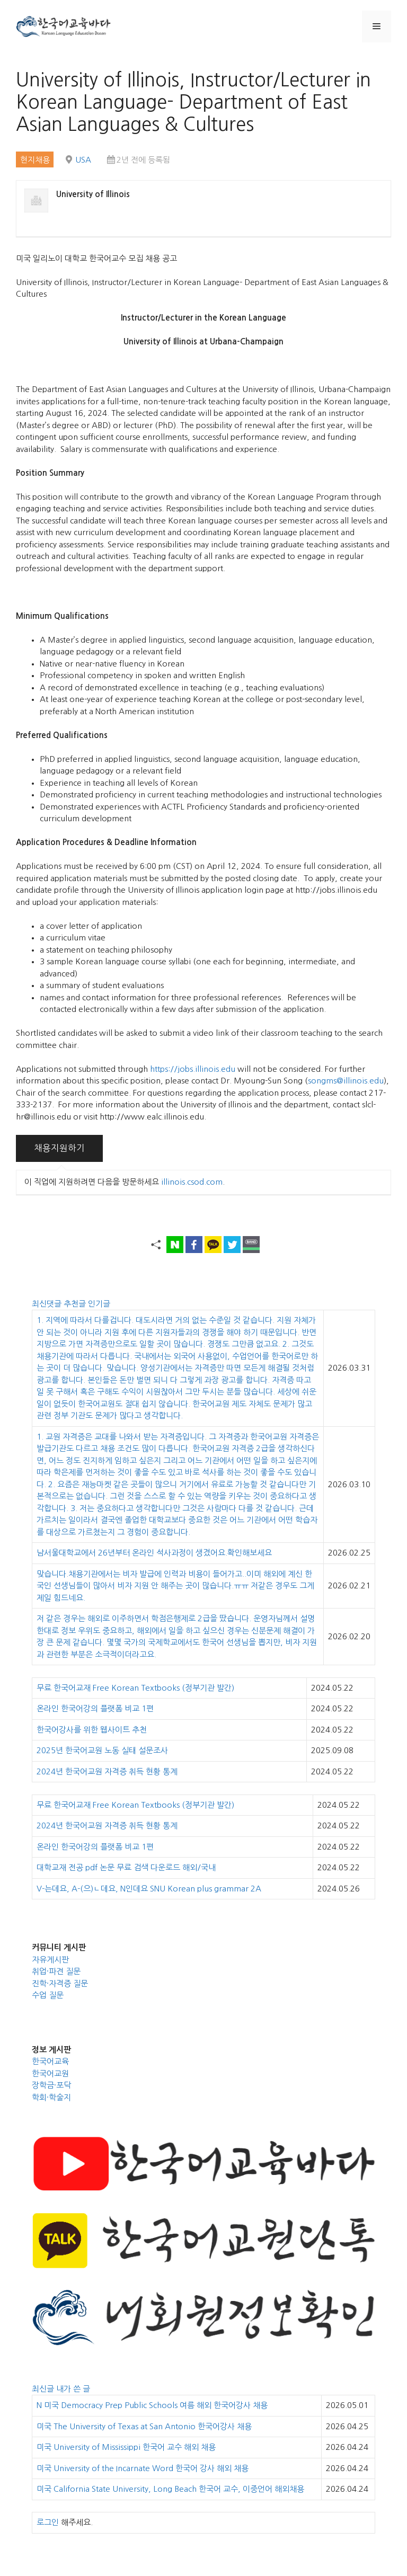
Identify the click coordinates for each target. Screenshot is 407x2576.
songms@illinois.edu (346, 1081)
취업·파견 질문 (56, 1971)
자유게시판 (50, 1960)
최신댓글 (48, 1304)
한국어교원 (50, 2073)
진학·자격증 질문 (60, 1983)
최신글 (44, 2389)
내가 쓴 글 (73, 2389)
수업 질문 (48, 1995)
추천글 (76, 1304)
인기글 (99, 1304)
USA (83, 160)
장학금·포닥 (51, 2085)
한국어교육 (50, 2061)
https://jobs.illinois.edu (192, 1069)
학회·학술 (48, 2097)
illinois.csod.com (192, 1182)
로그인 (48, 2522)
